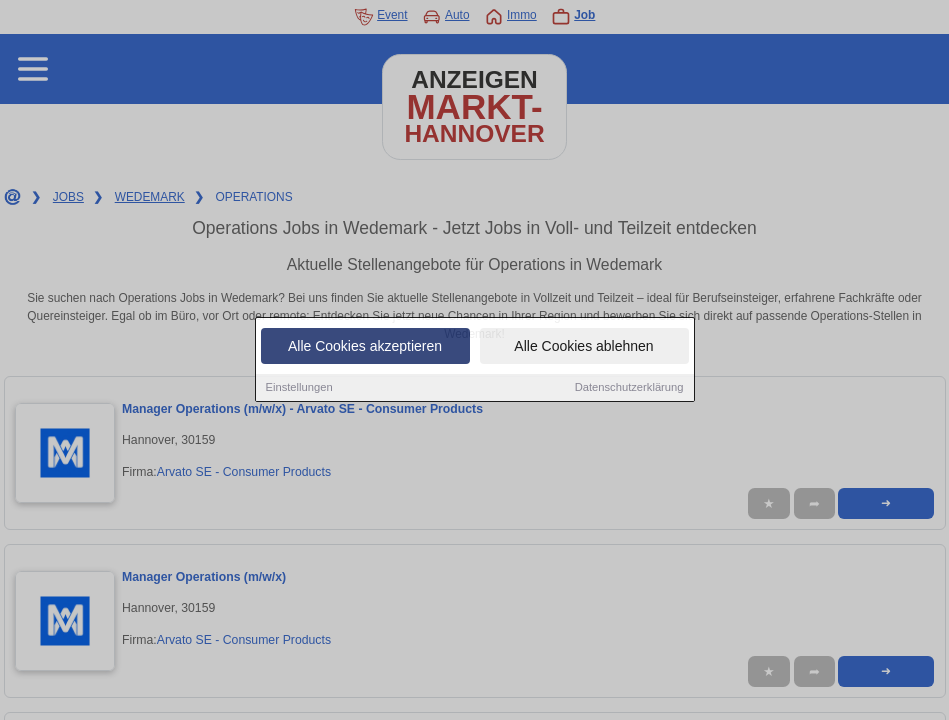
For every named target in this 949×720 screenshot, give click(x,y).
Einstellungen (299, 388)
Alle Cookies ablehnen (583, 347)
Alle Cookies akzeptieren (365, 347)
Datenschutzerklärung (629, 388)
